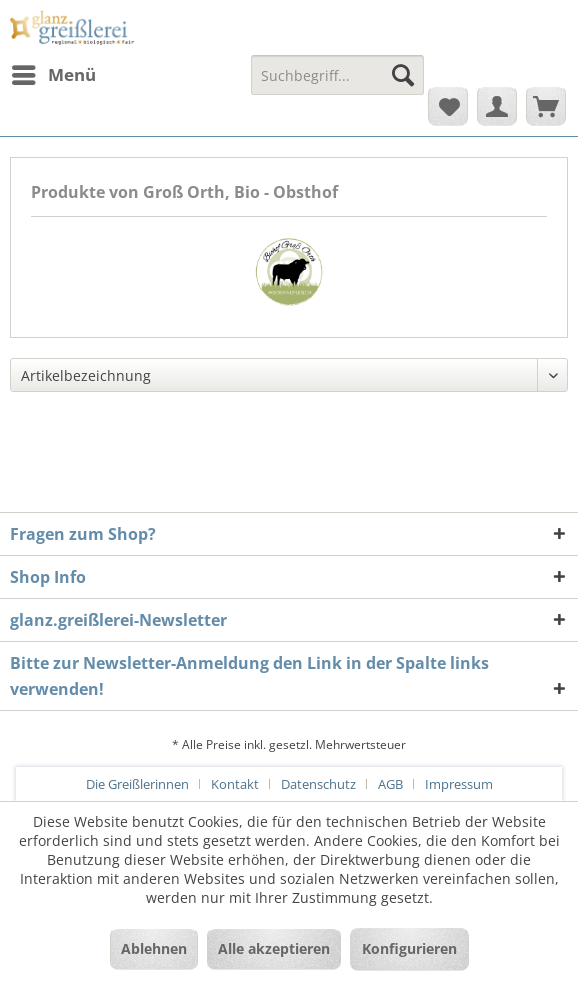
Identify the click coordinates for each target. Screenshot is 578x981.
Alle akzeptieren (274, 948)
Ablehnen (154, 948)
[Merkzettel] (448, 106)
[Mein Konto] (497, 106)
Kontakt (235, 784)
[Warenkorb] (546, 106)
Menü (54, 72)
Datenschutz (318, 784)
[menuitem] (53, 75)
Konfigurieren (409, 948)
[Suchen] (403, 75)
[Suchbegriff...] (337, 75)
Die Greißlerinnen (137, 784)
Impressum (459, 784)
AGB (390, 784)
